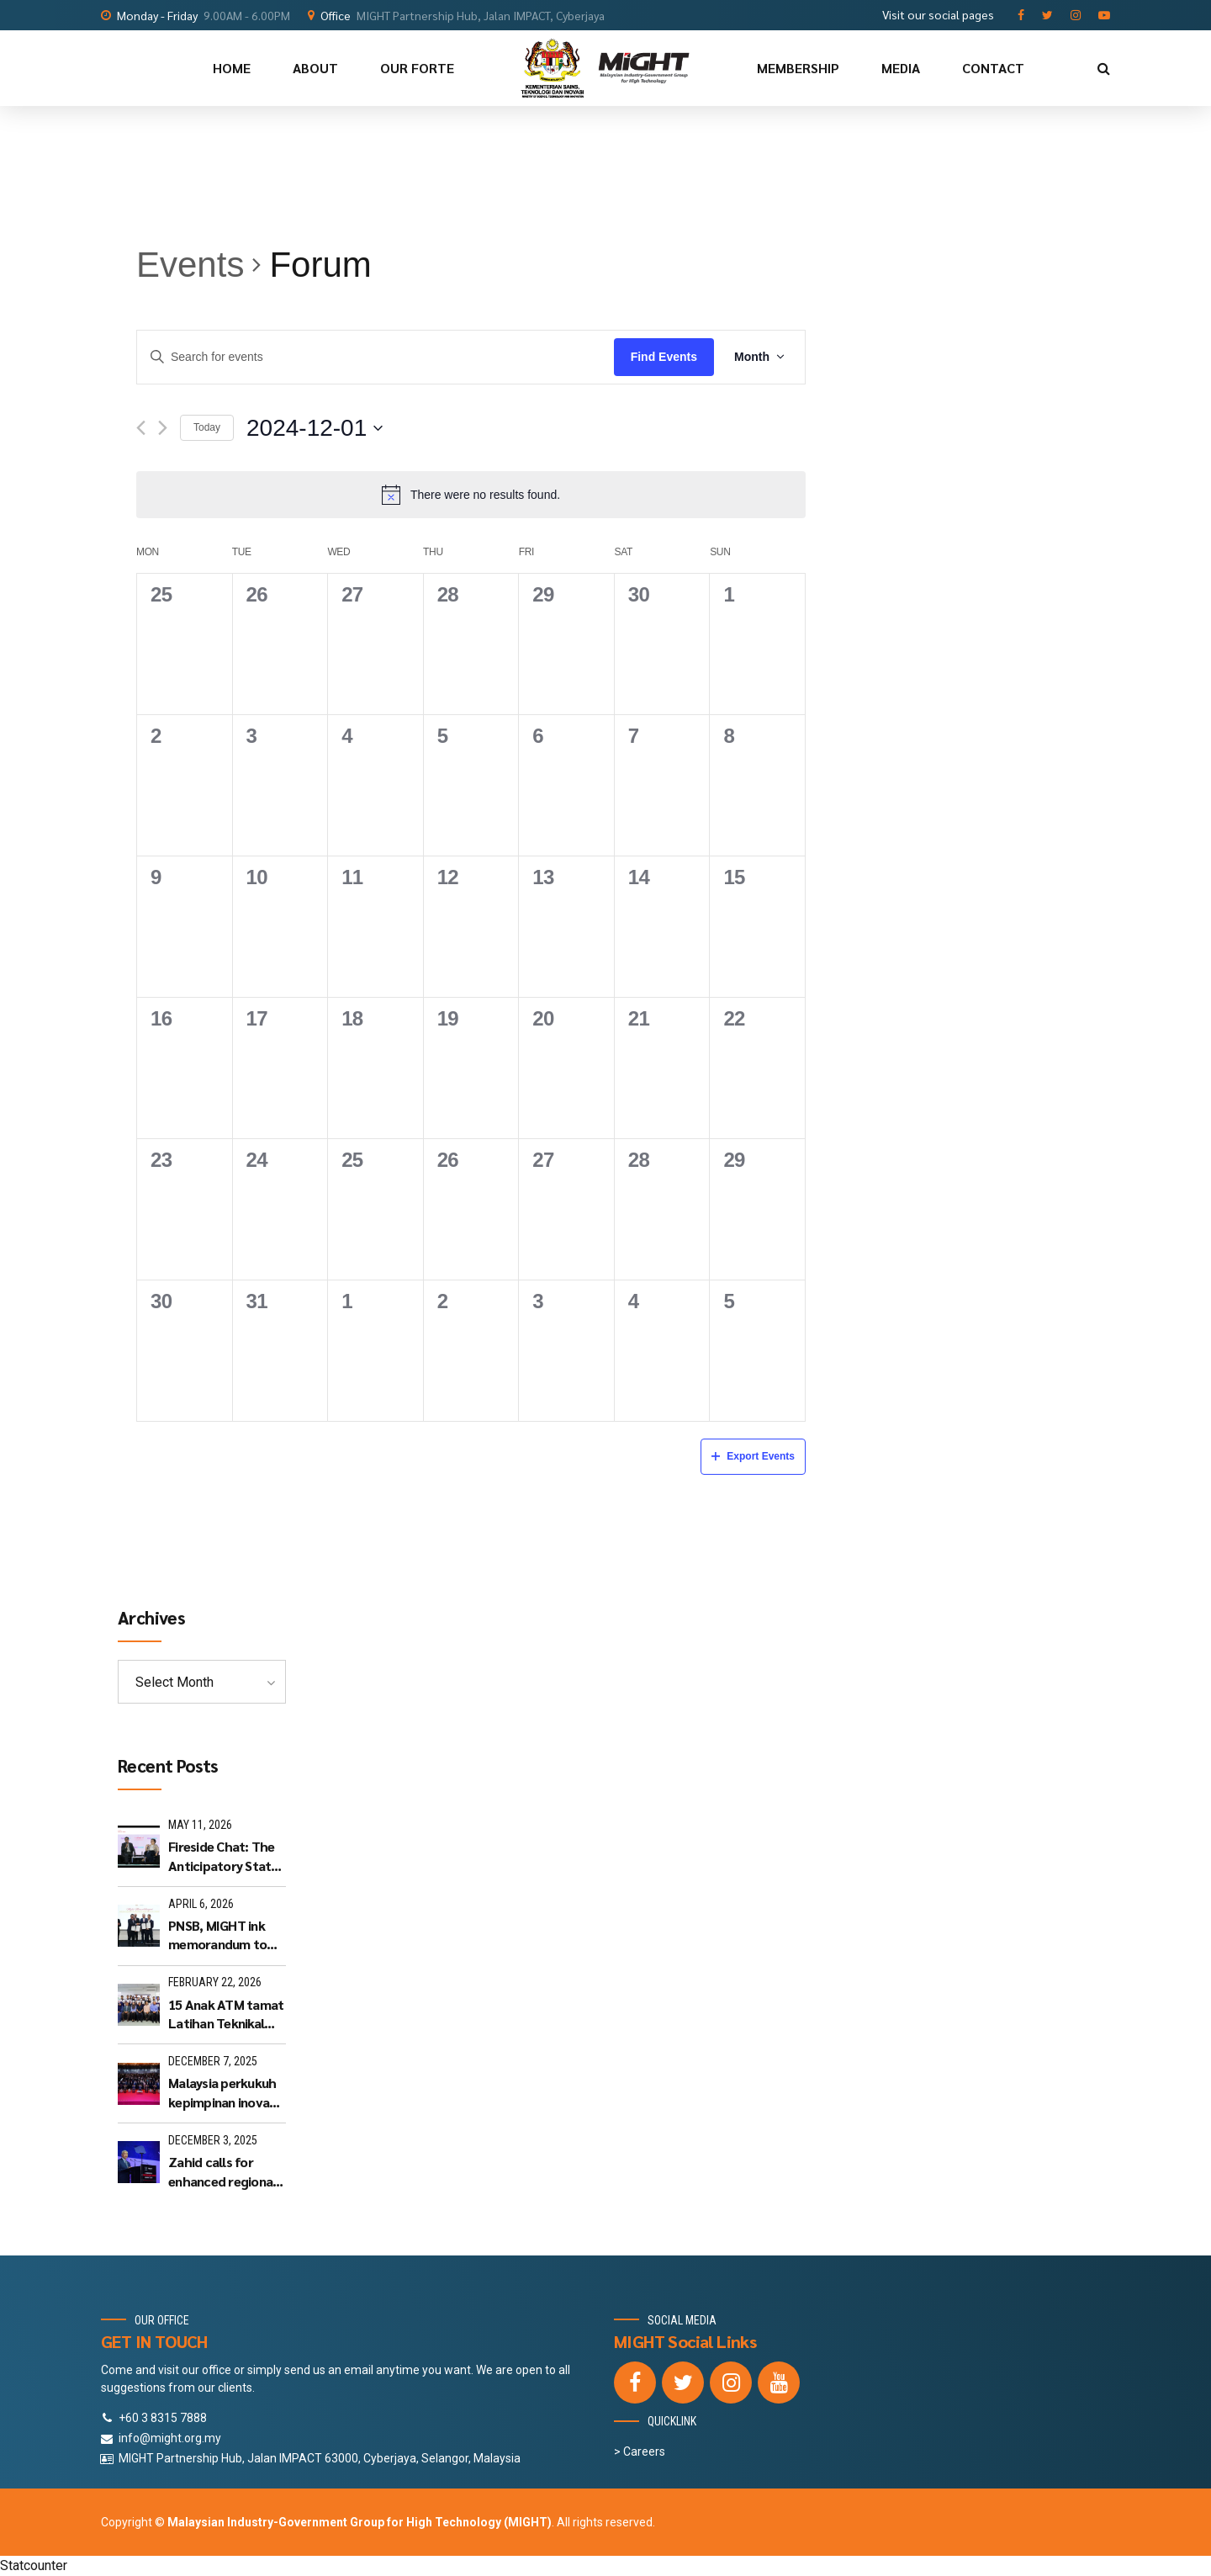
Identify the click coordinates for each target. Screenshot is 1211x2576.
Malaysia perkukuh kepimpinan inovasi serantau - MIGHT (223, 2093)
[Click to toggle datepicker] (314, 428)
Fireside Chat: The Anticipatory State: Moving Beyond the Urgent (225, 1856)
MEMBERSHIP (798, 68)
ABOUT (315, 68)
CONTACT (993, 68)
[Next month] (162, 428)
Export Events (753, 1456)
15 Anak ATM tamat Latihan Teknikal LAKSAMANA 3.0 (225, 2014)
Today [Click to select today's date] (206, 427)
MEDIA (900, 68)
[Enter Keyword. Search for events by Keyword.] (375, 357)
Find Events (664, 356)
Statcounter (33, 2565)
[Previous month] (140, 428)
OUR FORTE (417, 68)
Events (190, 264)
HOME (232, 68)
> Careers (639, 2451)
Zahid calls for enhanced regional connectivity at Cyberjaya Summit (222, 2172)
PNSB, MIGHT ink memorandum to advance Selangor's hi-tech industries (225, 1935)
